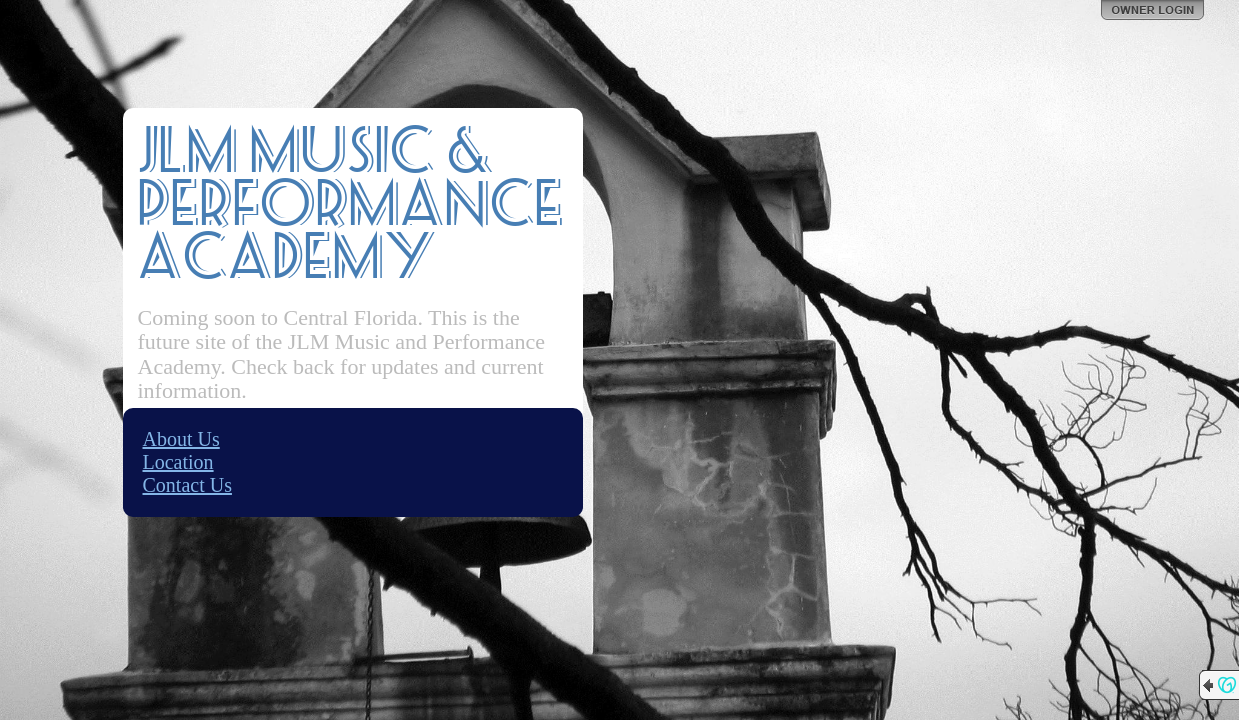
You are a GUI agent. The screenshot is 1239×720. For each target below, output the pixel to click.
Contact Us (187, 485)
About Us (181, 439)
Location (178, 462)
